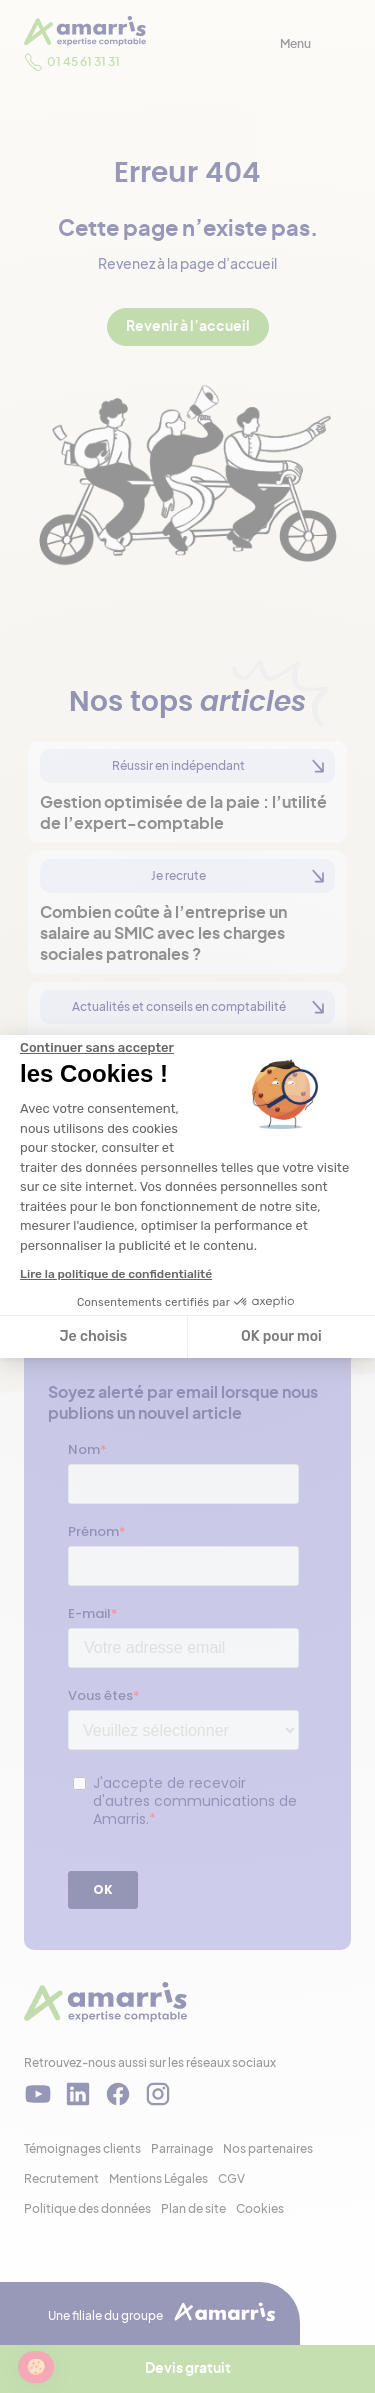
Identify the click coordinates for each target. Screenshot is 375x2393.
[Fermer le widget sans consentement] (97, 1048)
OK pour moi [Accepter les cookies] (281, 1336)
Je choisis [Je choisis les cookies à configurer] (93, 1336)
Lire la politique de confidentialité (116, 1274)
